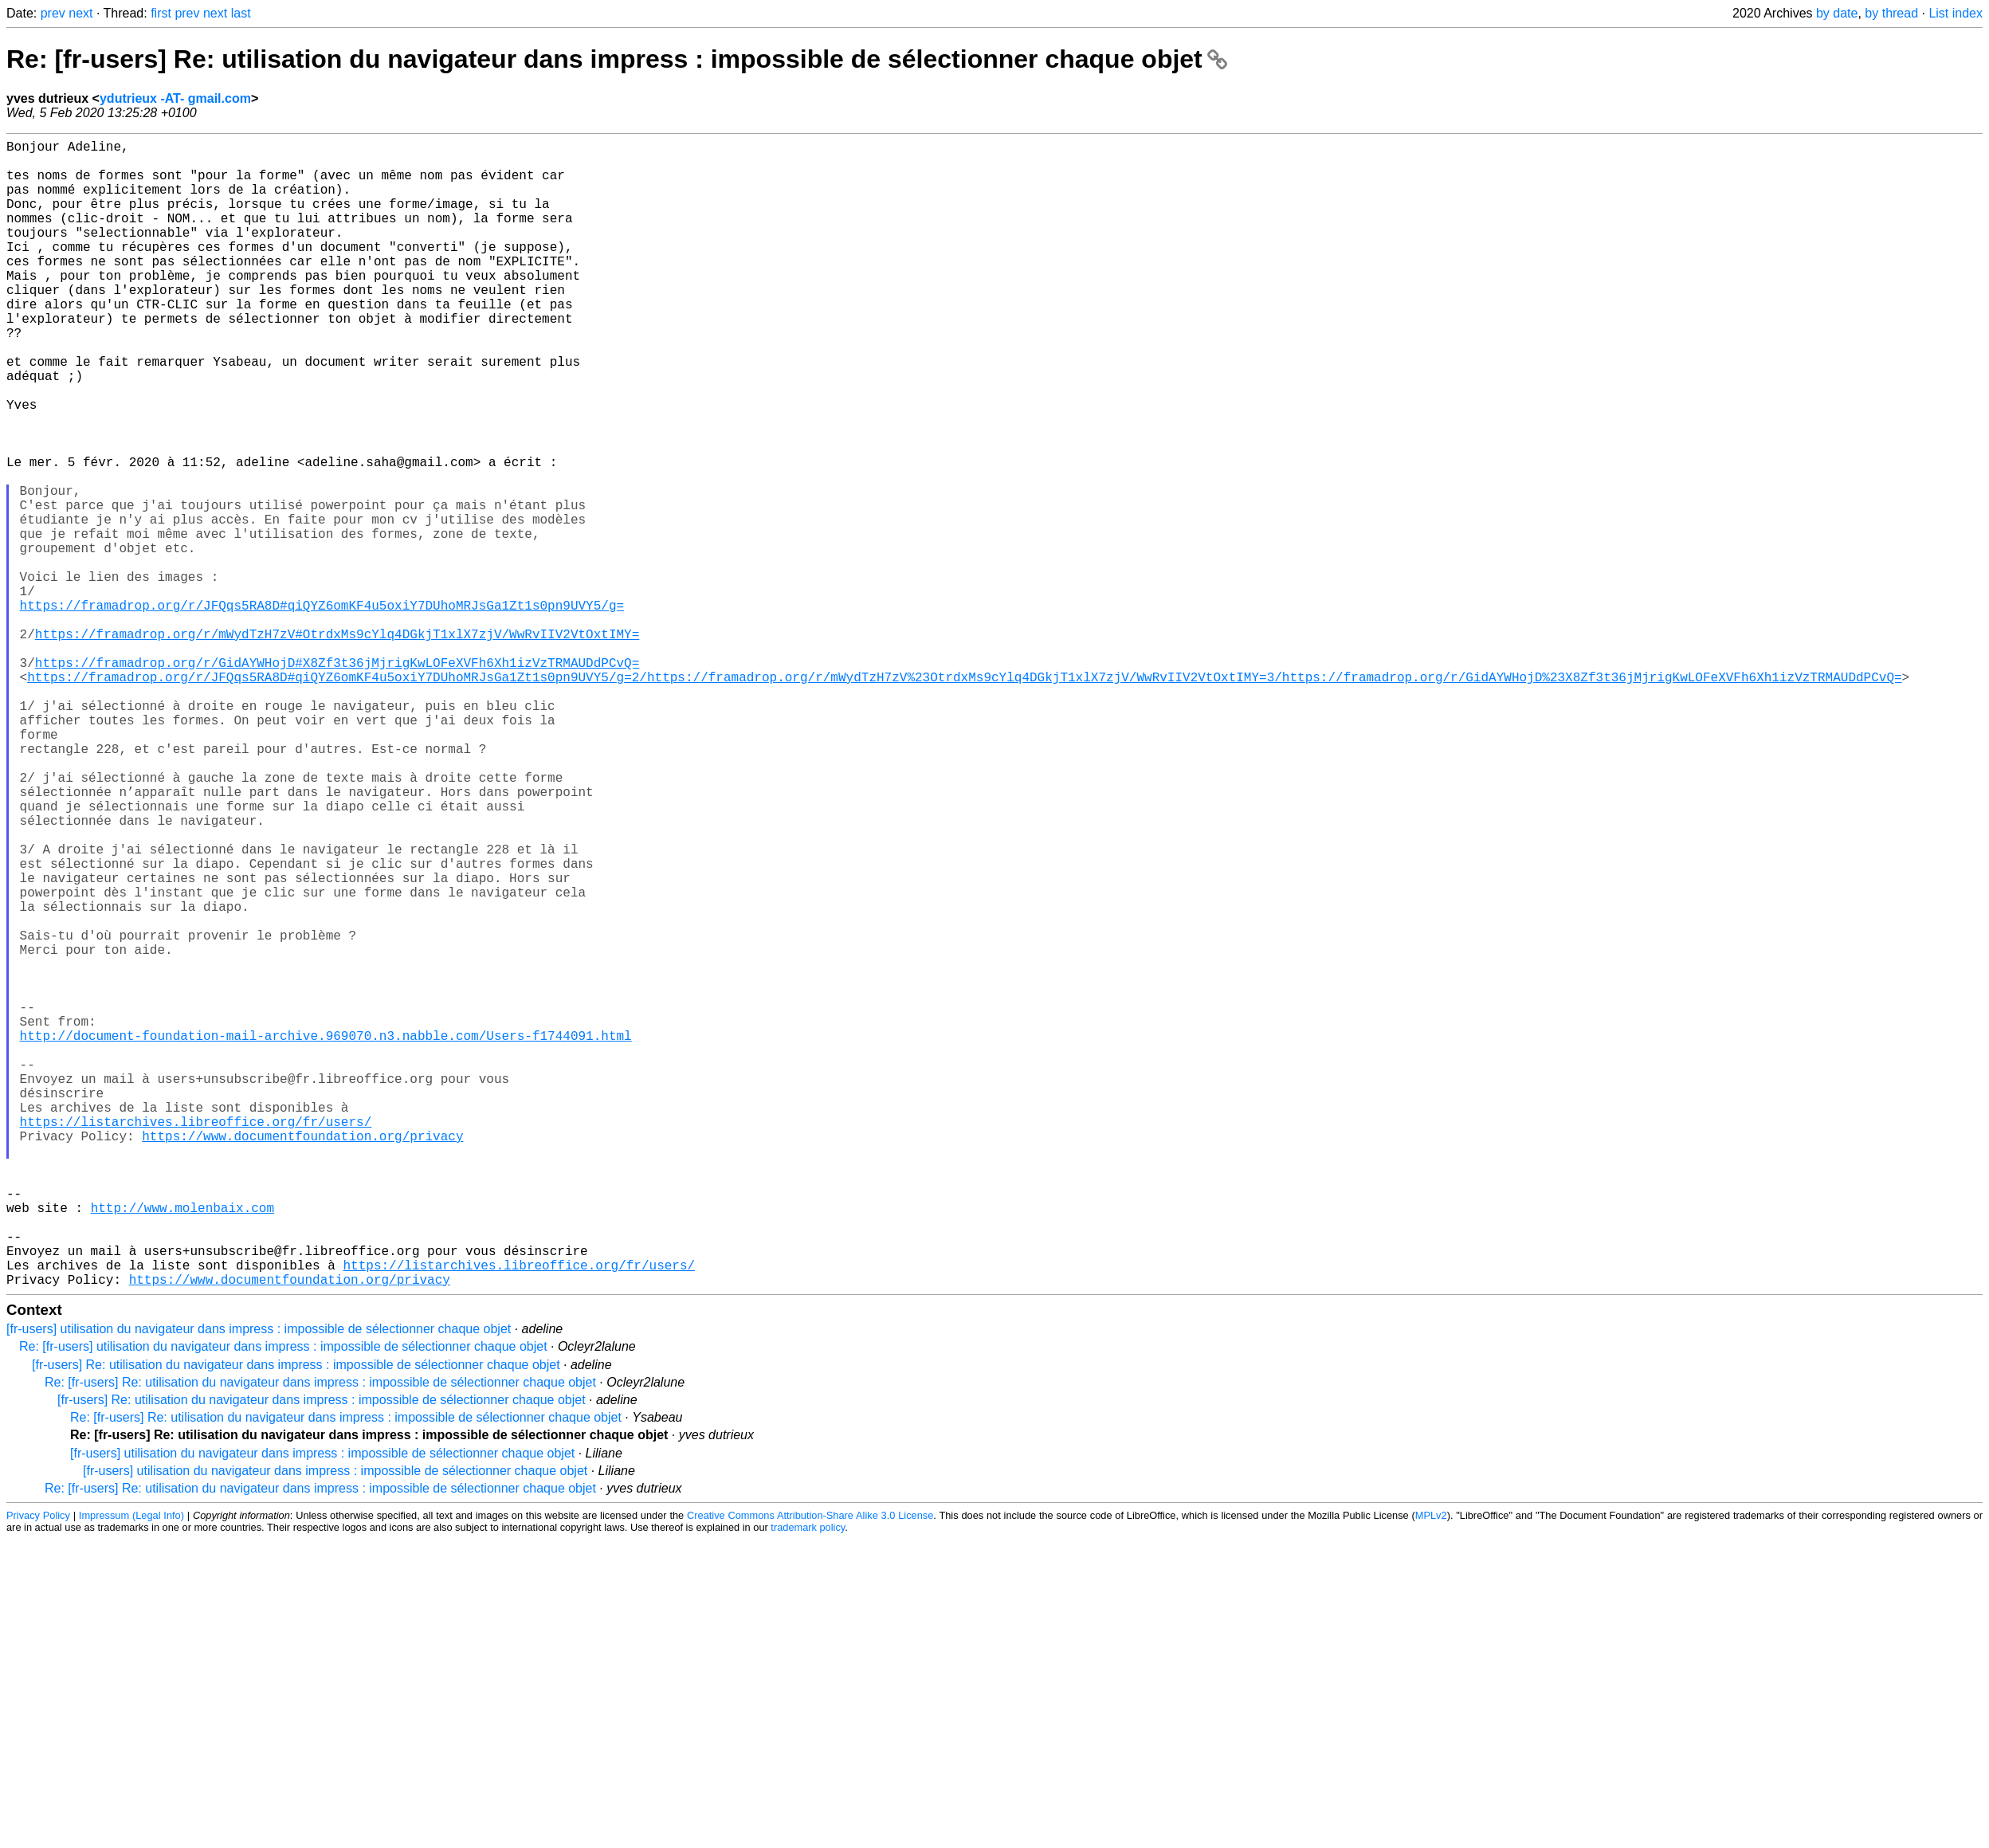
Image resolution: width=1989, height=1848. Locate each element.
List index (1955, 13)
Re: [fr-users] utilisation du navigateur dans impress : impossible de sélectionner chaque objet (283, 1601)
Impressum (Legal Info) (131, 1770)
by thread (1891, 13)
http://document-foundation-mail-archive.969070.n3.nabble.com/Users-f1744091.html (326, 1236)
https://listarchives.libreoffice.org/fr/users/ (196, 1341)
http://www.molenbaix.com (182, 1446)
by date (1837, 13)
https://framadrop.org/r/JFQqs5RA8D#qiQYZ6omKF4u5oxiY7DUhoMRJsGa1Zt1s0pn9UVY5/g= (322, 710)
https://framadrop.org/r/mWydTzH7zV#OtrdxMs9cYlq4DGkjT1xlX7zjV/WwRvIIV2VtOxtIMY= (337, 745)
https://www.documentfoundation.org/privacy (302, 1358)
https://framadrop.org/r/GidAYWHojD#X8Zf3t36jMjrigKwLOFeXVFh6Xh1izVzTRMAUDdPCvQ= (337, 780)
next (80, 13)
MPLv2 (1431, 1770)
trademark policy (808, 1782)
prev (53, 13)
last (241, 13)
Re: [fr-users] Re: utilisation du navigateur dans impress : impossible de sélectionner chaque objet (616, 59)
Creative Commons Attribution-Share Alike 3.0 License (810, 1770)
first (161, 13)
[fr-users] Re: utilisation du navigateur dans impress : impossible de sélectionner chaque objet (296, 1619)
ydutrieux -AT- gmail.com (175, 98)
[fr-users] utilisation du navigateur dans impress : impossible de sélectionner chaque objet (258, 1584)
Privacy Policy (38, 1770)
